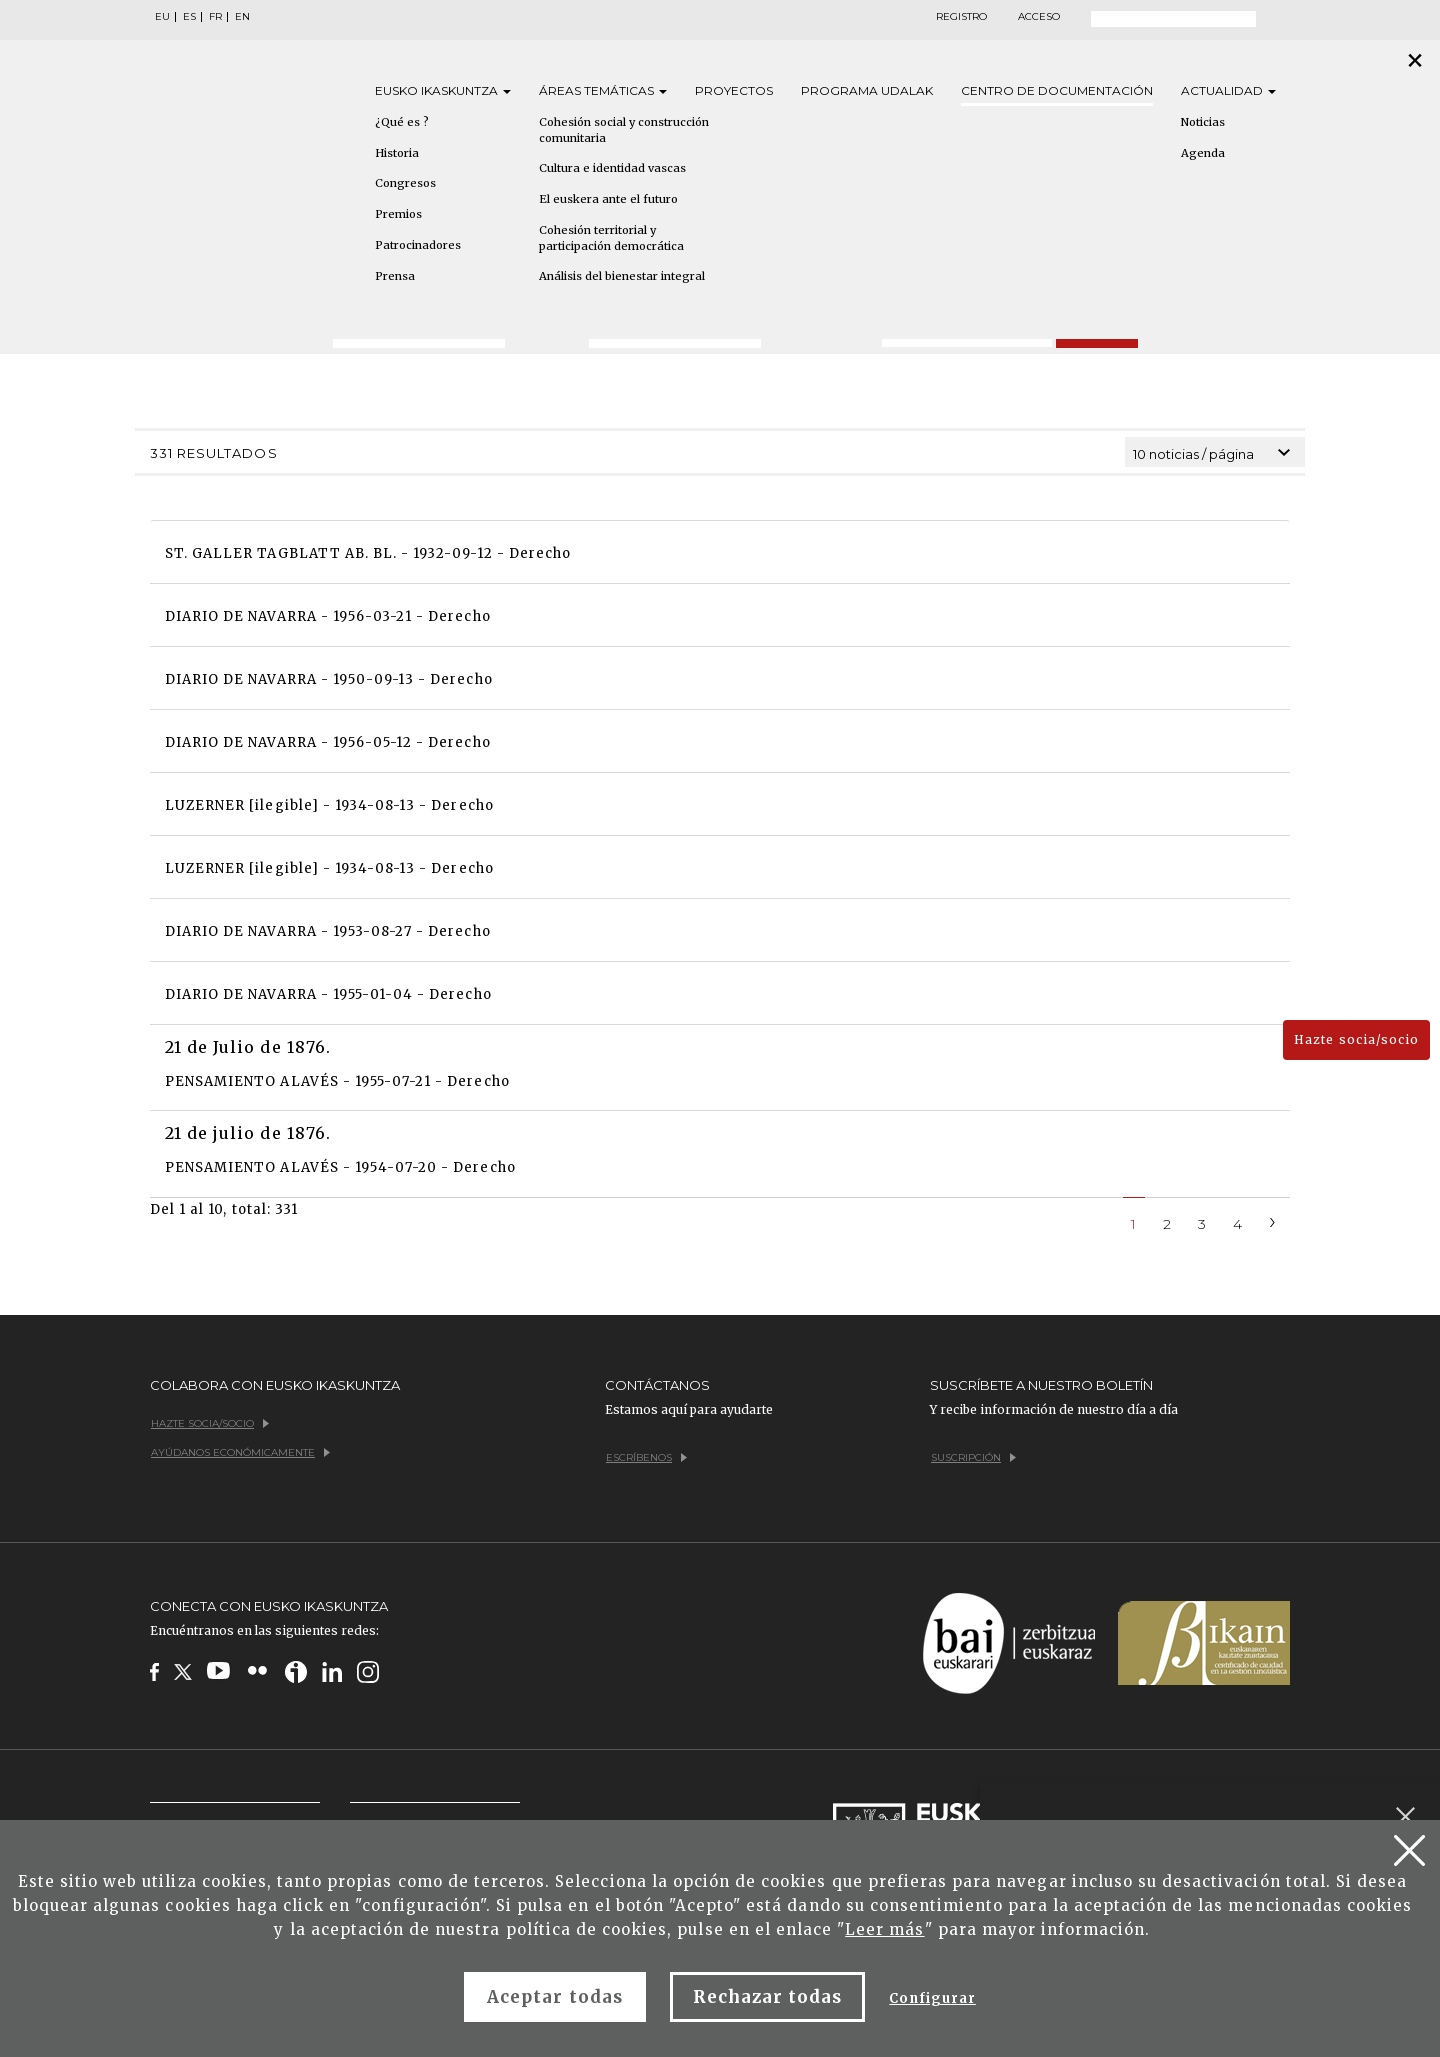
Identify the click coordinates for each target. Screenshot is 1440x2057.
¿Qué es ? (402, 122)
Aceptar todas (555, 1997)
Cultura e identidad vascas (612, 168)
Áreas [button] (603, 90)
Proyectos (734, 90)
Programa (867, 90)
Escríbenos (646, 1457)
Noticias (1203, 122)
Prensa (395, 276)
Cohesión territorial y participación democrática (611, 238)
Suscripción (973, 1457)
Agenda (1203, 153)
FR (215, 17)
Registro (961, 17)
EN (242, 17)
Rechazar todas (768, 1997)
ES (189, 17)
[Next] (1273, 1220)
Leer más (884, 1929)
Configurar (932, 1998)
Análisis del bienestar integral (622, 276)
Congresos (405, 183)
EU (162, 17)
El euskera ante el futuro (608, 199)
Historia (397, 153)
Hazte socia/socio (1356, 1039)
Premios (398, 214)
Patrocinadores (418, 245)
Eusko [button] (443, 90)
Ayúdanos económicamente (240, 1452)
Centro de (1057, 90)
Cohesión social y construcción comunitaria (624, 130)
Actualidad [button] (1228, 90)
